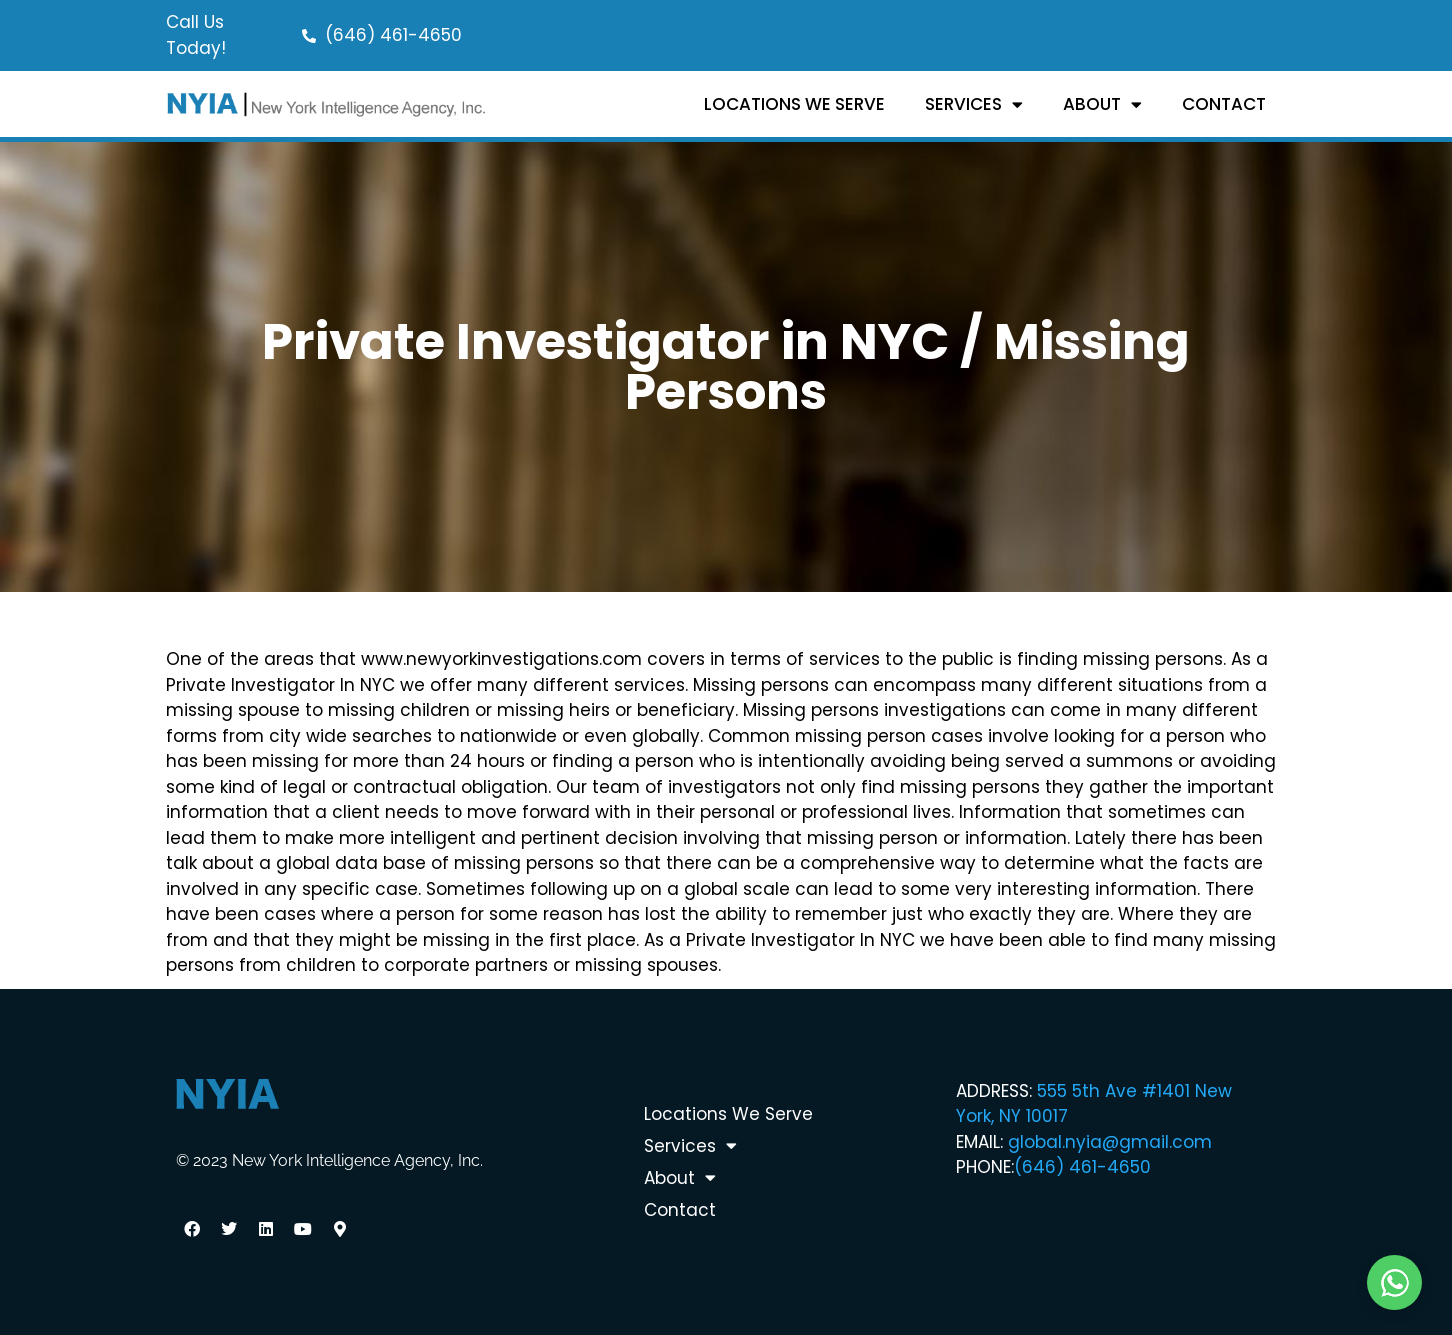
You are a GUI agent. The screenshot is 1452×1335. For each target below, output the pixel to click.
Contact (1224, 104)
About (1102, 104)
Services (974, 104)
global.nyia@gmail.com (1110, 1142)
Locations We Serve (794, 104)
